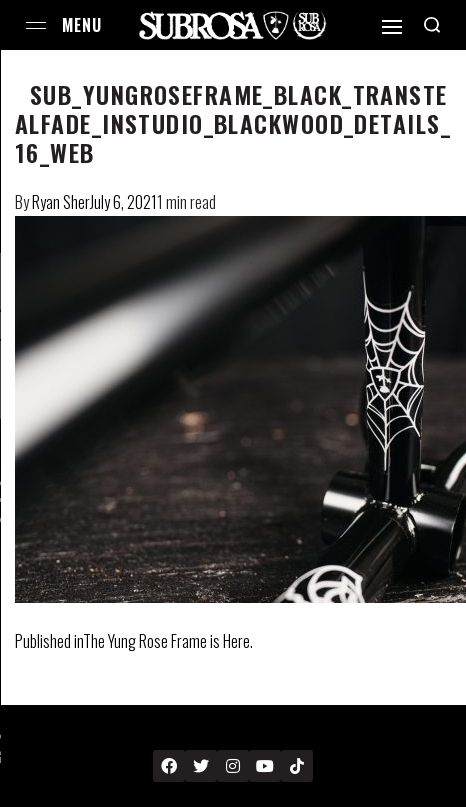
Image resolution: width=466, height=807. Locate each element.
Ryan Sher (61, 202)
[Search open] (432, 25)
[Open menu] (36, 25)
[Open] (392, 27)
